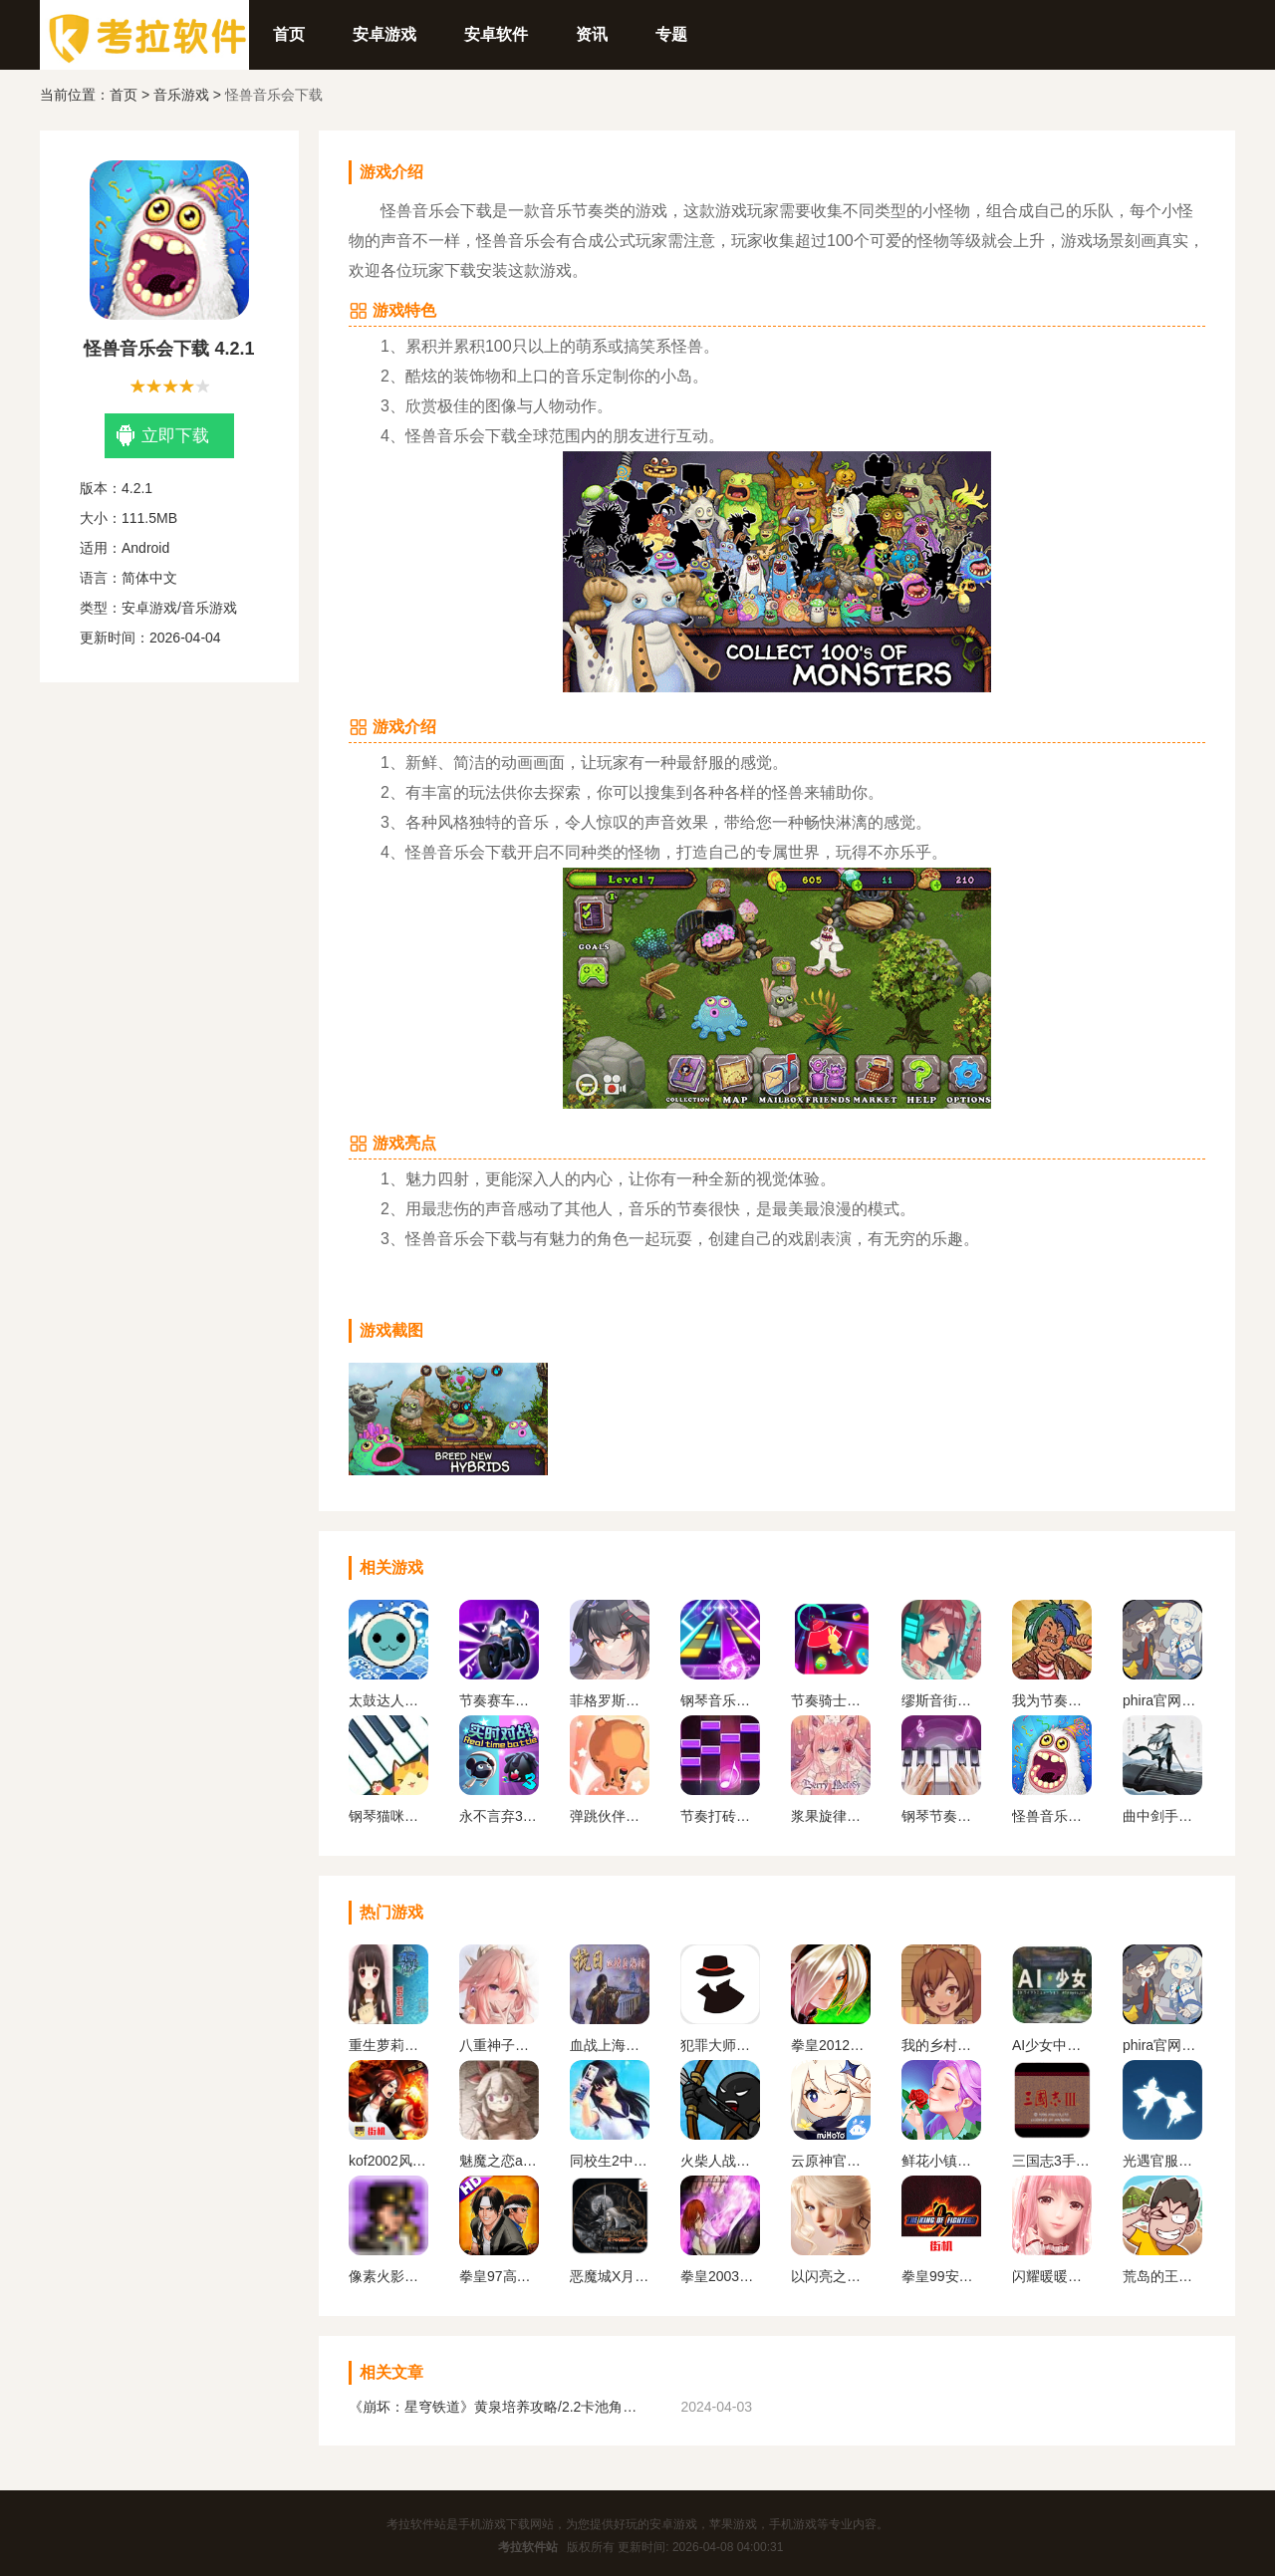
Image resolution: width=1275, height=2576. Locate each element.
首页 (289, 34)
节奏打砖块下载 (720, 1816)
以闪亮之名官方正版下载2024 (831, 2276)
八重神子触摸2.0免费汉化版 (499, 2045)
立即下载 (163, 435)
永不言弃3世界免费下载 (499, 1816)
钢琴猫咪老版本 (388, 1816)
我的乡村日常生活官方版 (941, 2045)
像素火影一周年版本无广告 (388, 2276)
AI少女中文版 (1052, 2045)
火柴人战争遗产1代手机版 (720, 2161)
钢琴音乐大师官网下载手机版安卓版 (720, 1700)
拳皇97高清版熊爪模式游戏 (499, 2276)
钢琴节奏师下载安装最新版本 (941, 1816)
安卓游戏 (384, 34)
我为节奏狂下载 (1052, 1700)
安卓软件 (496, 34)
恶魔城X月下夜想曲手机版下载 (609, 2276)
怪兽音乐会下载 (1052, 1816)
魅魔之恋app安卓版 (499, 2161)
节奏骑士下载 (831, 1700)
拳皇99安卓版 (941, 2276)
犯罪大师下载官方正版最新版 (720, 2045)
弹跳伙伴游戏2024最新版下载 (609, 1816)
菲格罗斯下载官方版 (609, 1700)
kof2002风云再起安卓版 (388, 2161)
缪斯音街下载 (941, 1700)
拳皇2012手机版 (831, 2045)
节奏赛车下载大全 (499, 1700)
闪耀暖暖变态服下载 (1052, 2276)
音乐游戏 (181, 95)
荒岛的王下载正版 (1162, 2276)
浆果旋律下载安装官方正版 (831, 1816)
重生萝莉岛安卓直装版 (388, 2045)
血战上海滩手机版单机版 (609, 2045)
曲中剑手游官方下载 (1162, 1816)
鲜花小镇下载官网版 (941, 2161)
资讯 (592, 34)
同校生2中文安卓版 (609, 2161)
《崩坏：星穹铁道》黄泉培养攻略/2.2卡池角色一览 (498, 2407)
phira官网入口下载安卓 (1162, 1700)
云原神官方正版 (831, 2161)
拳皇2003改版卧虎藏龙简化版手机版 (720, 2276)
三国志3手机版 (1052, 2161)
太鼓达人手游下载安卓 (388, 1700)
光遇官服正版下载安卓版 (1162, 2161)
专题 (671, 34)
